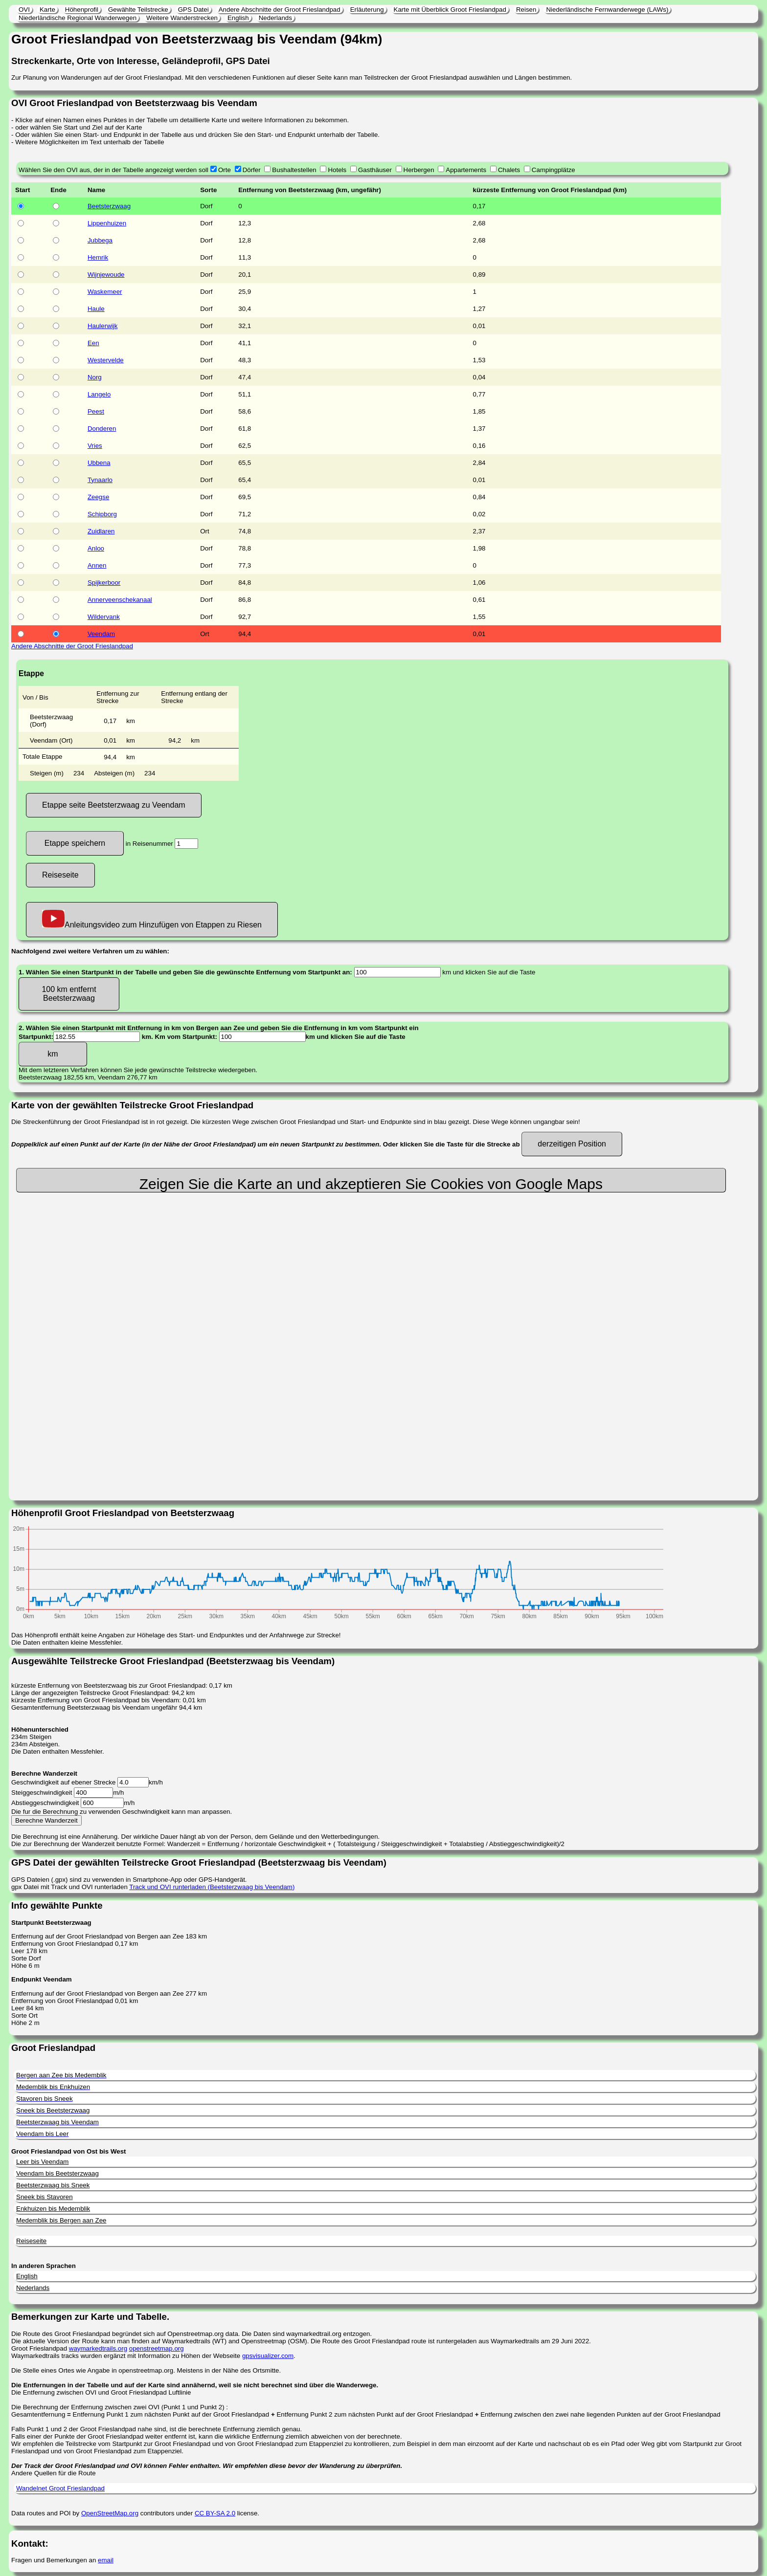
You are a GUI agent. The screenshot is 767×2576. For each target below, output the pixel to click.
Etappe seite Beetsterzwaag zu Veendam (113, 805)
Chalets (509, 170)
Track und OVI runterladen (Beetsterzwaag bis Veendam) (211, 1887)
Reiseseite (60, 875)
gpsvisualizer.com (267, 2355)
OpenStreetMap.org (109, 2513)
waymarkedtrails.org (98, 2348)
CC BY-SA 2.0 (215, 2513)
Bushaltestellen (294, 170)
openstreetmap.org (156, 2348)
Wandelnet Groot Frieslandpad (60, 2488)
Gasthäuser (375, 170)
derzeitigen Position (572, 1144)
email (105, 2560)
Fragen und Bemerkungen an (54, 2560)
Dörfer (252, 170)
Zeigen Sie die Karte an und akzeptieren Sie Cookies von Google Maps (371, 1184)
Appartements (466, 170)
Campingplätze (553, 170)
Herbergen (419, 170)
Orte (224, 170)
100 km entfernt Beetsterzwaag (69, 993)
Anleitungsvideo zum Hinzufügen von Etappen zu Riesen (152, 919)
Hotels (337, 170)
